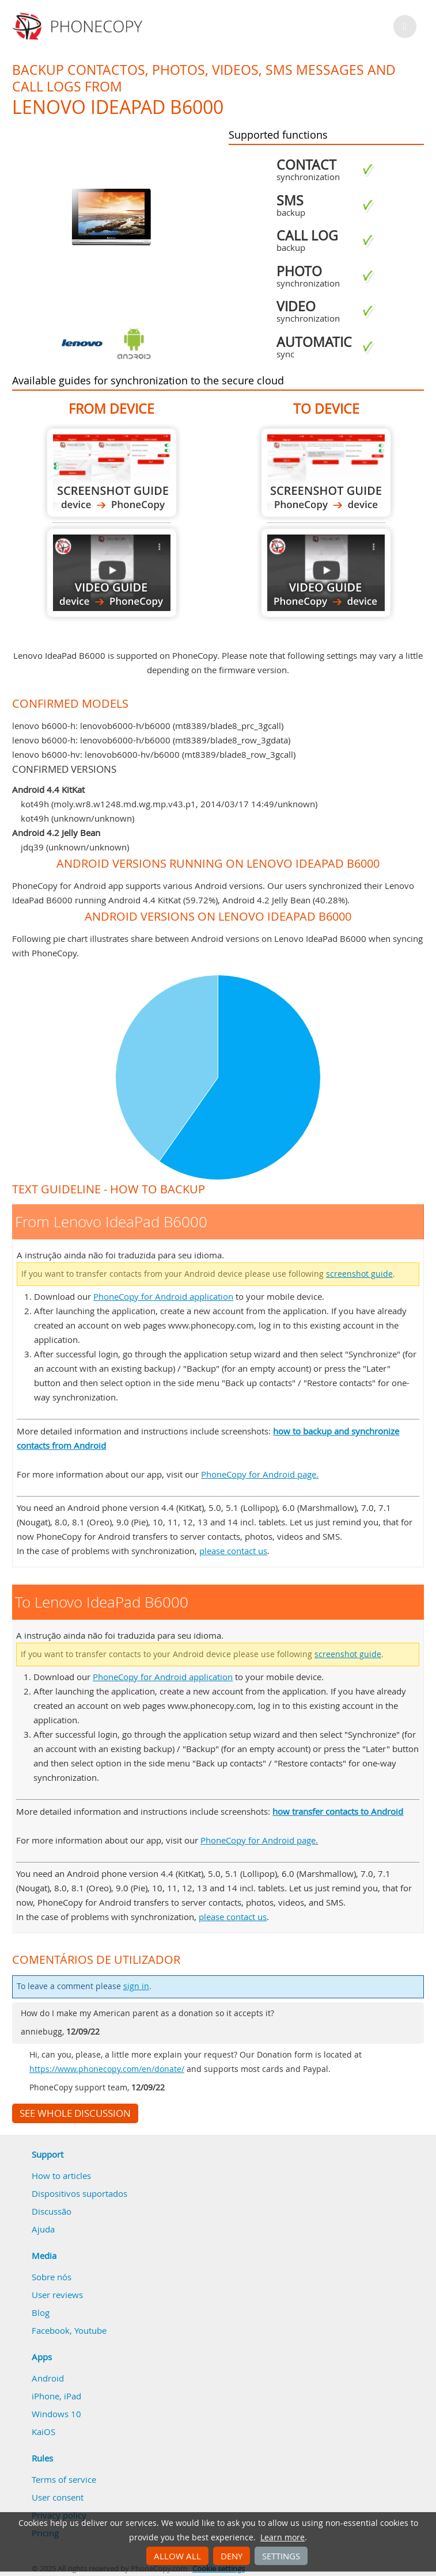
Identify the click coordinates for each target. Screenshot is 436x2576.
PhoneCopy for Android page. (260, 1474)
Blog (41, 2312)
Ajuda (43, 2229)
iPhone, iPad (56, 2396)
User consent (58, 2497)
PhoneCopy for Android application (163, 1296)
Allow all (177, 2556)
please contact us (233, 1550)
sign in (136, 1986)
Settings (281, 2556)
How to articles (61, 2175)
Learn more (282, 2537)
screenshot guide (359, 1274)
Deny (231, 2556)
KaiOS (43, 2431)
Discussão (51, 2211)
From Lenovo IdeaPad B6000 (111, 473)
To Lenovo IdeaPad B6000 (325, 473)
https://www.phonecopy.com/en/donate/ (106, 2069)
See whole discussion (75, 2113)
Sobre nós (51, 2277)
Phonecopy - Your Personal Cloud (79, 26)
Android (48, 2378)
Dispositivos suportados (79, 2193)
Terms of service (64, 2479)
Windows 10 (56, 2413)
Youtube (90, 2330)
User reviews (57, 2294)
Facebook (51, 2330)
